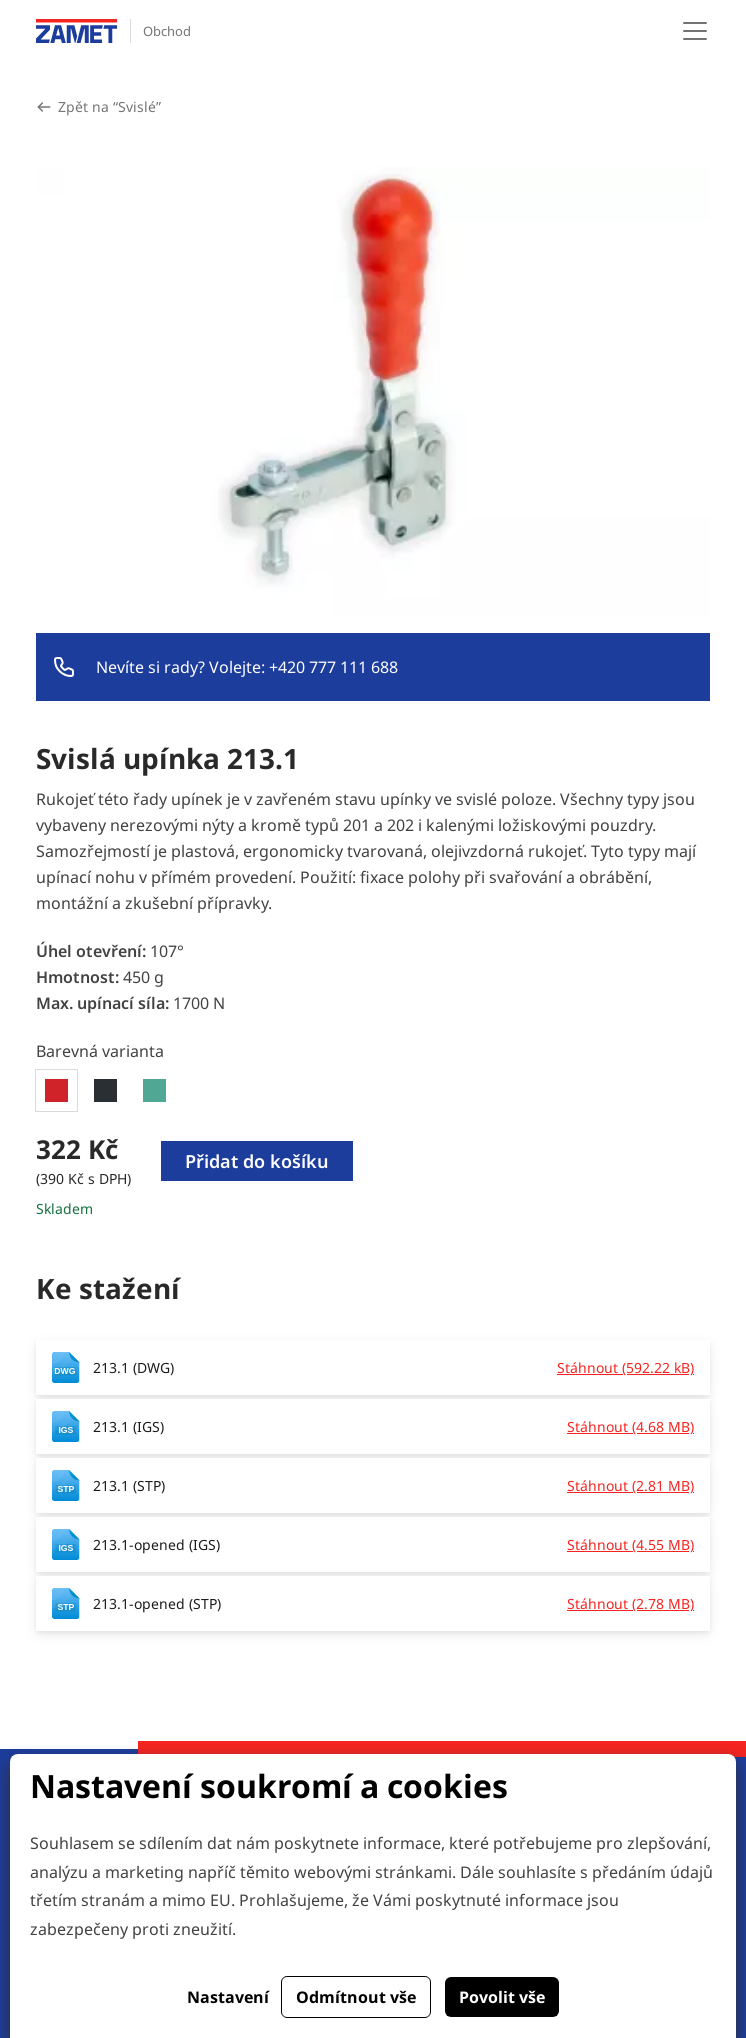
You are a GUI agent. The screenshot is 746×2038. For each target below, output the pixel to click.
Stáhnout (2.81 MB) (630, 1485)
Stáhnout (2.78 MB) (630, 1603)
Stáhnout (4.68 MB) (630, 1426)
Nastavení (228, 1997)
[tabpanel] (373, 1176)
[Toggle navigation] (695, 31)
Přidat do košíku (257, 1161)
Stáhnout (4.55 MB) (630, 1544)
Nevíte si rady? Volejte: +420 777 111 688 (247, 667)
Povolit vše (502, 1997)
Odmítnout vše (356, 1997)
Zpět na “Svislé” (109, 106)
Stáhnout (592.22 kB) (625, 1367)
